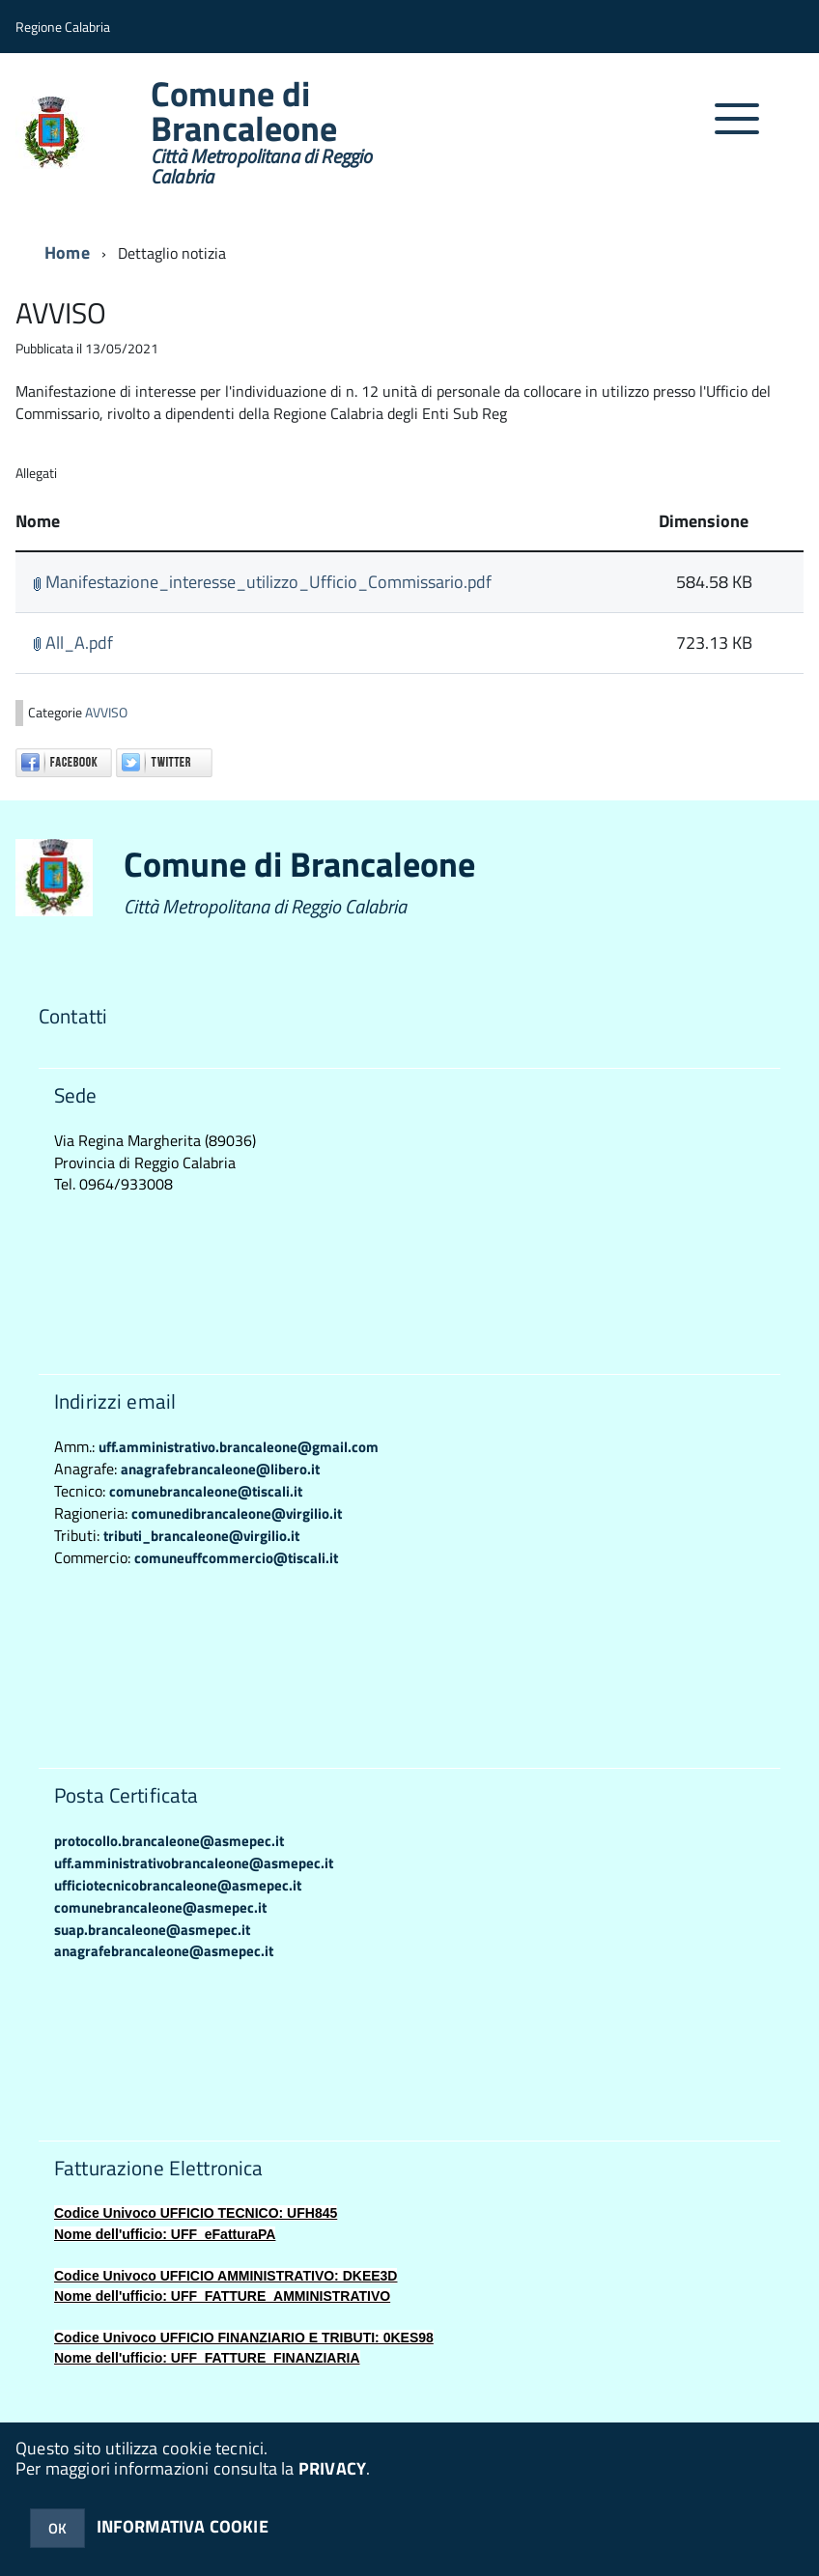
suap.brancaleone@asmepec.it (152, 1929)
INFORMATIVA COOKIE (182, 2526)
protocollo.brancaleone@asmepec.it (169, 1841)
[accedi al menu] (737, 128)
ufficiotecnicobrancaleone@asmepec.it (177, 1885)
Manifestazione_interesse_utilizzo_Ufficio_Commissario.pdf (262, 582)
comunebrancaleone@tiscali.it (205, 1491)
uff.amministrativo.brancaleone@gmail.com (239, 1447)
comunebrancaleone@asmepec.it (160, 1907)
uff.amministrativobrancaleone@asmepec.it (193, 1863)
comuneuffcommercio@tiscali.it (236, 1558)
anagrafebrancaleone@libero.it (220, 1469)
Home (67, 252)
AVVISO (106, 712)
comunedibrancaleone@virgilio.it (236, 1513)
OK (57, 2528)
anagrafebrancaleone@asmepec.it (163, 1951)
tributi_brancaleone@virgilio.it (201, 1536)
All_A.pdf (73, 643)
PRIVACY (332, 2468)
